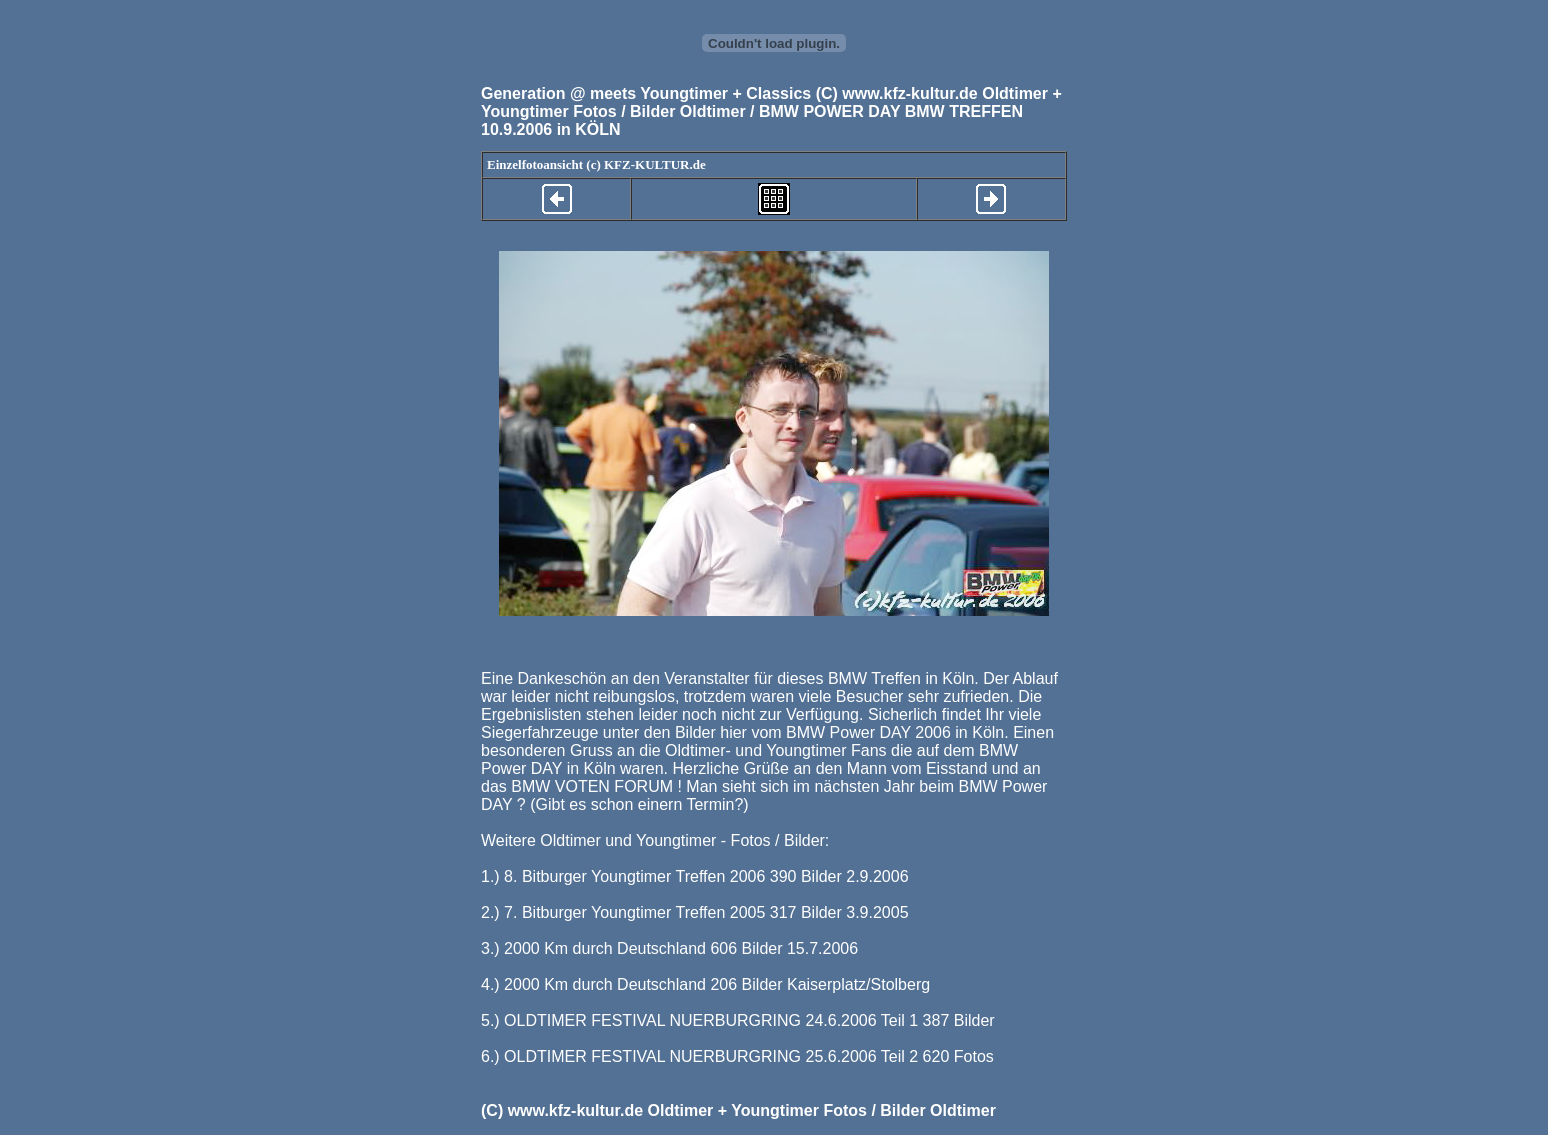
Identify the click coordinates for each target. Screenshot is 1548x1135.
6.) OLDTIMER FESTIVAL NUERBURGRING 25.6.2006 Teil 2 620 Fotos (737, 1056)
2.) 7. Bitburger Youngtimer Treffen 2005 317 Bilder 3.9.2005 (695, 912)
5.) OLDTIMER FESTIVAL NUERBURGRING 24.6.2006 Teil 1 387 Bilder (738, 1020)
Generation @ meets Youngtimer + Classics (646, 93)
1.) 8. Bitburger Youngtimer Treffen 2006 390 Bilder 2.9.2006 (695, 876)
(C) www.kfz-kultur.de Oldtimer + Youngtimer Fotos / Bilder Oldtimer (738, 1110)
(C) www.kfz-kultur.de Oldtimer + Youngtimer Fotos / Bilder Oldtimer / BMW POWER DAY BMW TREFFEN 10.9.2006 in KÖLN (771, 111)
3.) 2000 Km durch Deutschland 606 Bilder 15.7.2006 (669, 948)
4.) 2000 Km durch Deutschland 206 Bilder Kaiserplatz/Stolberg (705, 984)
